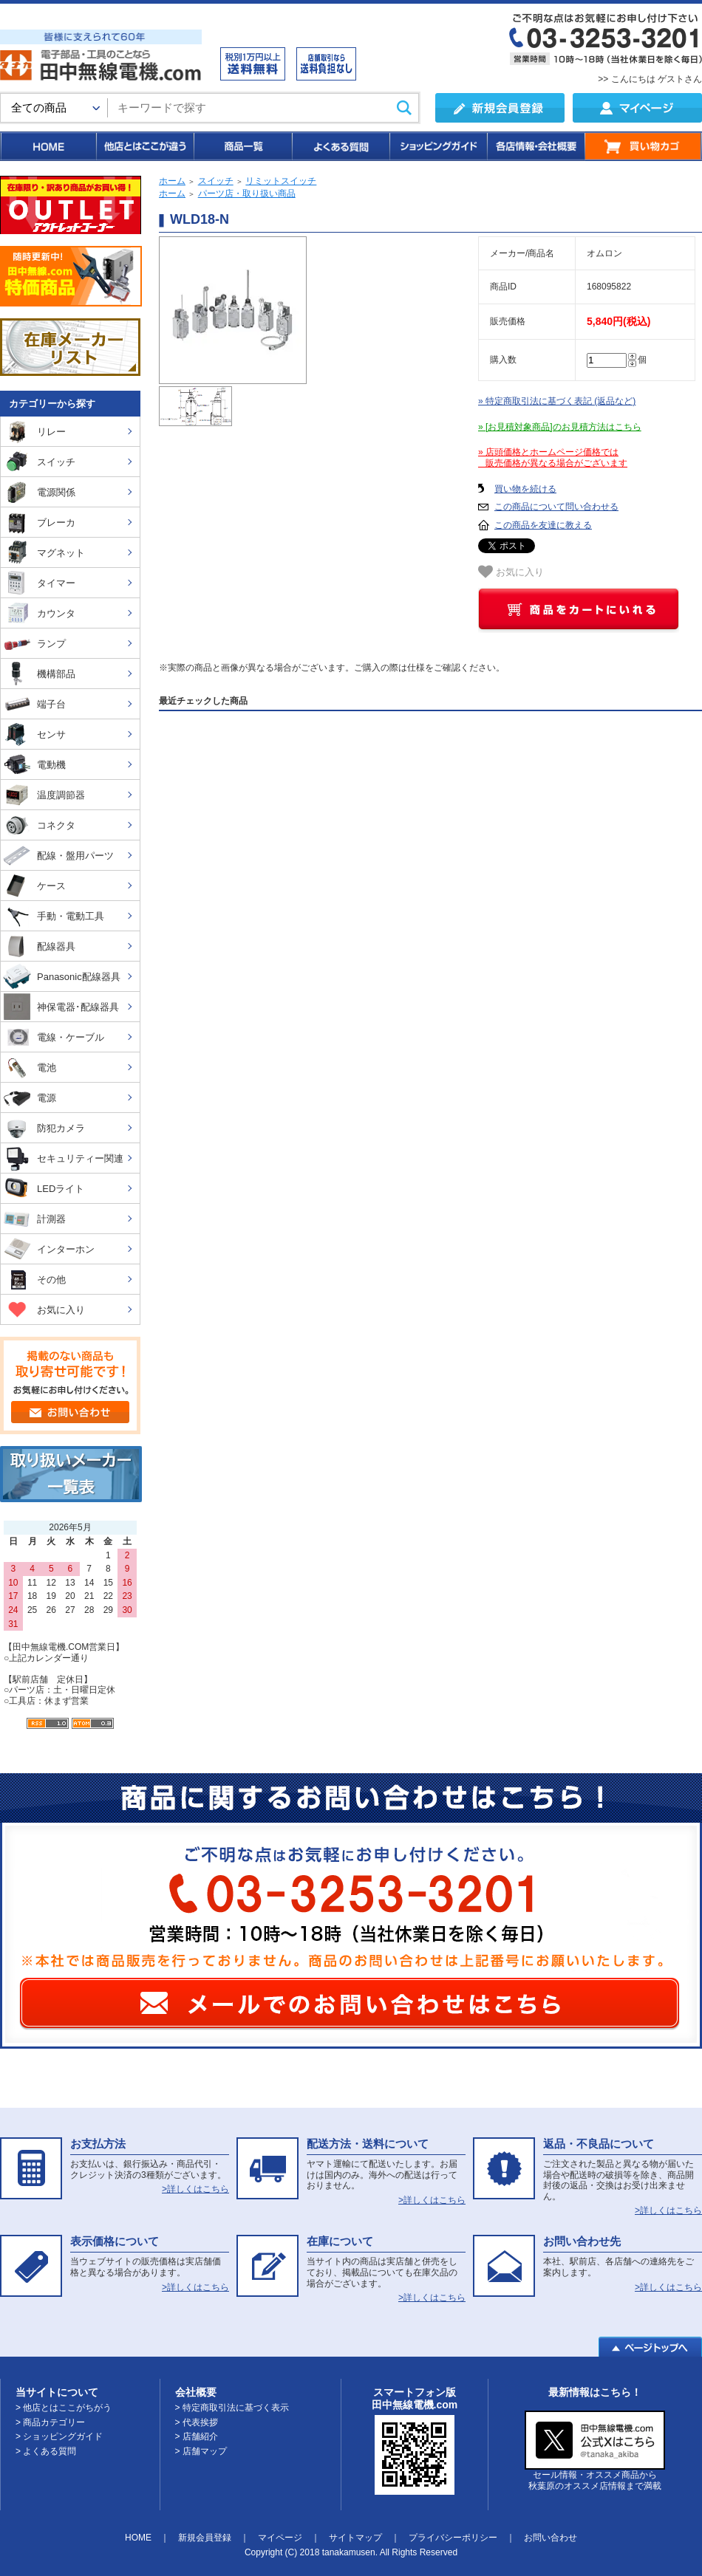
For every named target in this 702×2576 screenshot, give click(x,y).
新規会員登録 (204, 2537)
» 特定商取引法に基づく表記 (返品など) (556, 401)
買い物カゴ (643, 146)
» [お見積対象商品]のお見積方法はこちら (559, 427)
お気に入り (511, 571)
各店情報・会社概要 (535, 146)
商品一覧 (242, 146)
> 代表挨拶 (196, 2422)
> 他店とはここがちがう (64, 2407)
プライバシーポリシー (453, 2537)
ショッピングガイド (437, 146)
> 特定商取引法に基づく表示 (232, 2407)
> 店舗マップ (201, 2451)
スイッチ (216, 181)
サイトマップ (355, 2537)
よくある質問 (340, 146)
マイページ (280, 2537)
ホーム (172, 181)
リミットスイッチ (280, 181)
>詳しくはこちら (195, 2189)
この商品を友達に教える (543, 525)
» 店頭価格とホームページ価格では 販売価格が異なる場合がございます (552, 457)
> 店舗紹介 (196, 2436)
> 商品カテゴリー (50, 2422)
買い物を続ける (525, 489)
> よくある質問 (46, 2451)
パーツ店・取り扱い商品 (247, 193)
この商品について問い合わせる (556, 506)
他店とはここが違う (144, 146)
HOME (47, 146)
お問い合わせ (550, 2537)
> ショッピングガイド (59, 2436)
